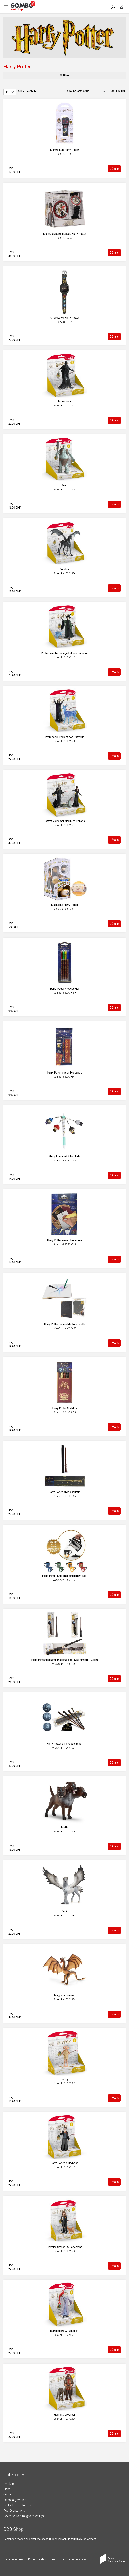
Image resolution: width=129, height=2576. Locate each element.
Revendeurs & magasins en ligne (24, 2516)
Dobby (64, 2079)
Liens (6, 2489)
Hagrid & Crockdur (64, 2414)
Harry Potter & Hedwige (64, 2163)
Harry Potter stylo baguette (64, 1492)
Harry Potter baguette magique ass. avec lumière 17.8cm (64, 1659)
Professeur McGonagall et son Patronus (64, 653)
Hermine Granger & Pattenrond (64, 2247)
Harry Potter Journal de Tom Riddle (64, 1324)
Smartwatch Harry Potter (64, 317)
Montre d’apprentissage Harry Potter (64, 233)
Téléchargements (14, 2500)
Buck (64, 1911)
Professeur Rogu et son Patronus (64, 737)
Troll (64, 485)
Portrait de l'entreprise (17, 2505)
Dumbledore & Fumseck (64, 2330)
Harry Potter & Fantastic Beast (64, 1743)
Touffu (64, 1827)
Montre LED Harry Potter (64, 149)
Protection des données (42, 2559)
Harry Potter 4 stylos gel (64, 988)
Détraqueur (64, 401)
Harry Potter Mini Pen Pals (64, 1156)
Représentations (14, 2510)
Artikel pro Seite (26, 91)
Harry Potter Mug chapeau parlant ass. (64, 1575)
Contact (8, 2494)
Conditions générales (74, 2559)
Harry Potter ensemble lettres (64, 1240)
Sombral (64, 569)
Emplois (8, 2483)
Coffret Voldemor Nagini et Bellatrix (64, 821)
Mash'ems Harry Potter (64, 904)
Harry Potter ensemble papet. (64, 1072)
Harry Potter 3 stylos (64, 1408)
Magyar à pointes (64, 1995)
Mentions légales (13, 2559)
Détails (114, 168)
